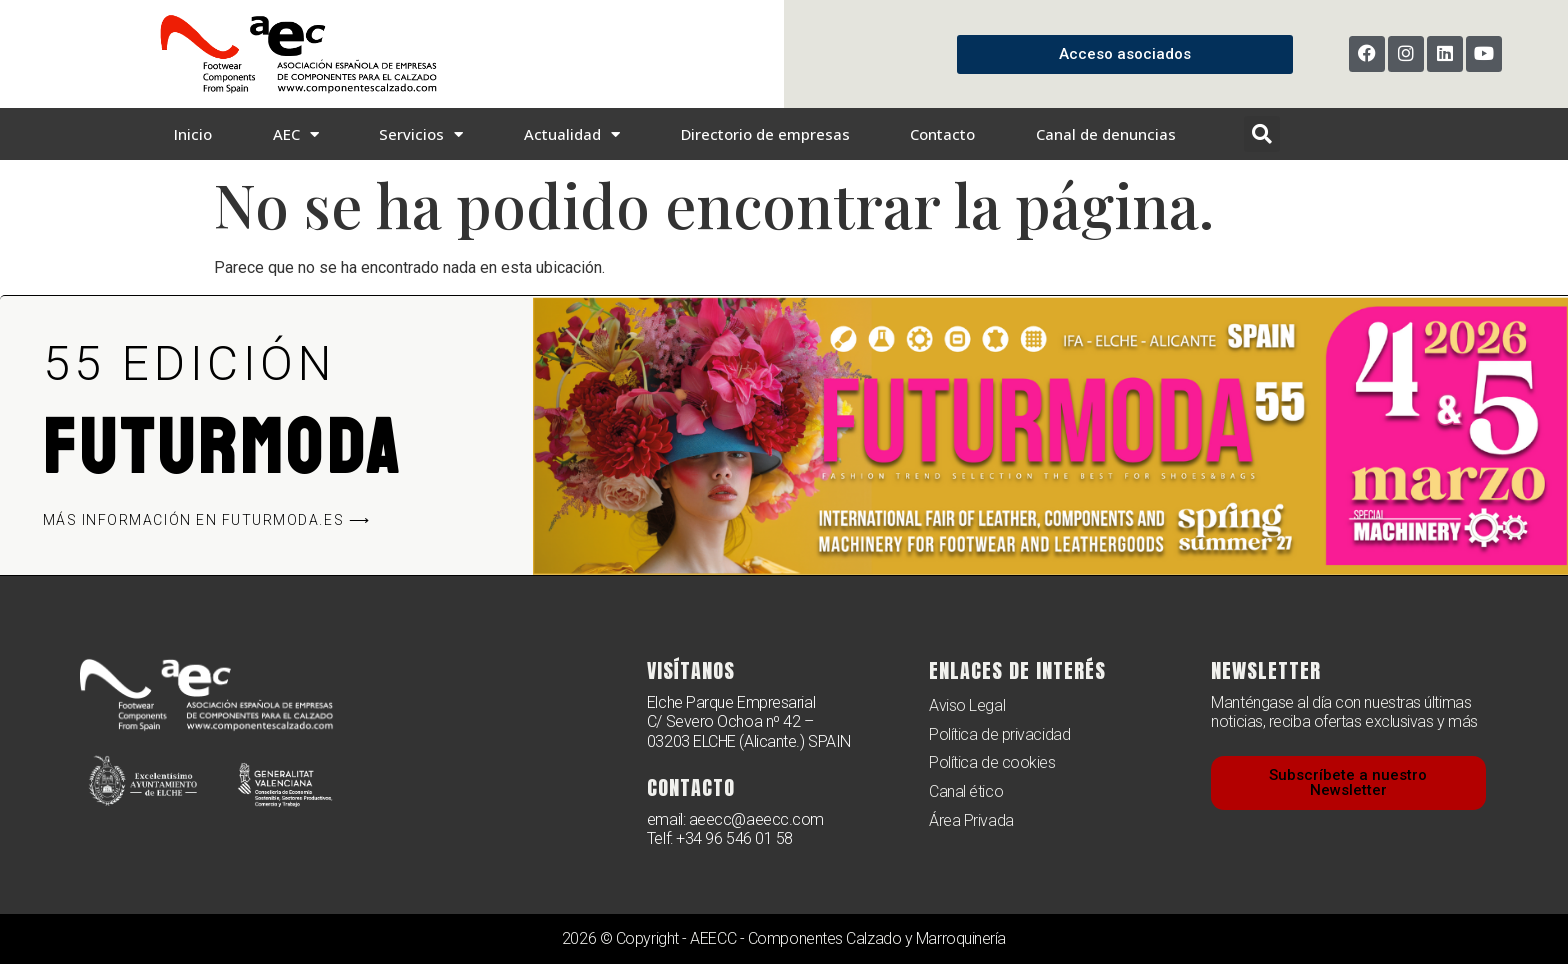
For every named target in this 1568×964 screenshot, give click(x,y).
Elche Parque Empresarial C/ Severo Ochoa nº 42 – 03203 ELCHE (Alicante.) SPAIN (749, 721)
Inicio (193, 134)
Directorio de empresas (765, 134)
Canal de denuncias (1106, 134)
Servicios (421, 134)
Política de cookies (992, 762)
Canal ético (966, 791)
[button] (1262, 134)
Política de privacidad (999, 734)
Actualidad (572, 134)
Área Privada (971, 820)
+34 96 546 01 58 (734, 838)
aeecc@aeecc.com (756, 819)
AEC (296, 134)
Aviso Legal (967, 705)
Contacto (942, 134)
